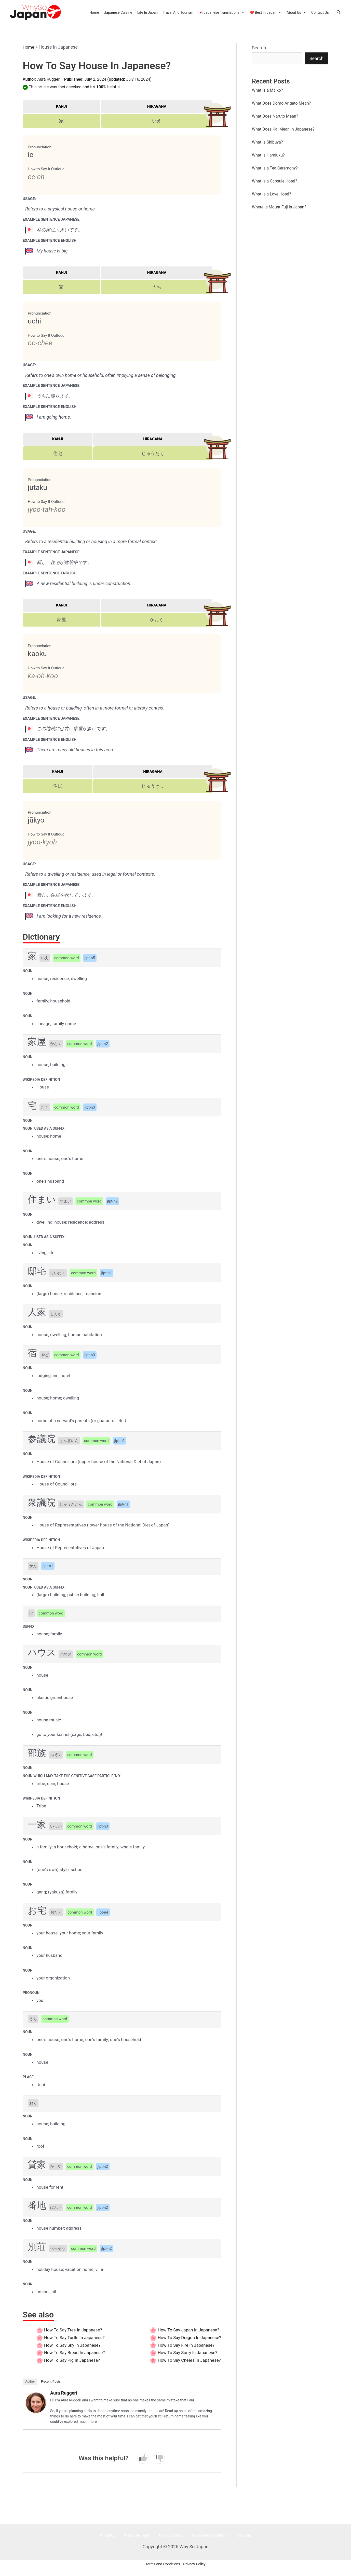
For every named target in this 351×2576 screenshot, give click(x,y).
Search (259, 47)
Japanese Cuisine (118, 12)
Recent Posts (51, 2381)
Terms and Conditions (205, 2535)
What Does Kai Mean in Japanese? (283, 130)
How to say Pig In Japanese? (74, 2360)
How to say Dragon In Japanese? (187, 2337)
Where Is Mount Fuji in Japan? (279, 207)
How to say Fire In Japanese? (183, 2345)
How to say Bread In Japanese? (76, 2352)
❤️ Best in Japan (265, 12)
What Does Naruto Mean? (275, 117)
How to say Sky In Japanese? (74, 2345)
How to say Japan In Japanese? (186, 2329)
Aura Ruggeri (48, 79)
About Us (296, 12)
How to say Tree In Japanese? (75, 2329)
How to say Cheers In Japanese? (187, 2360)
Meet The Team (142, 2535)
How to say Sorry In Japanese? (185, 2352)
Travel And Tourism (178, 12)
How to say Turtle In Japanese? (76, 2337)
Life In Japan (147, 12)
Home (94, 12)
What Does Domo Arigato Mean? (281, 104)
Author (30, 2381)
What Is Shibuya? (267, 142)
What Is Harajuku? (268, 155)
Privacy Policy (170, 2535)
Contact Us (320, 12)
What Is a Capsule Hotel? (274, 181)
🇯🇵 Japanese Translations (221, 12)
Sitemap (234, 2535)
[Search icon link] (338, 12)
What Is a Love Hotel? (271, 194)
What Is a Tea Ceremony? (275, 168)
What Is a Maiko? (267, 91)
